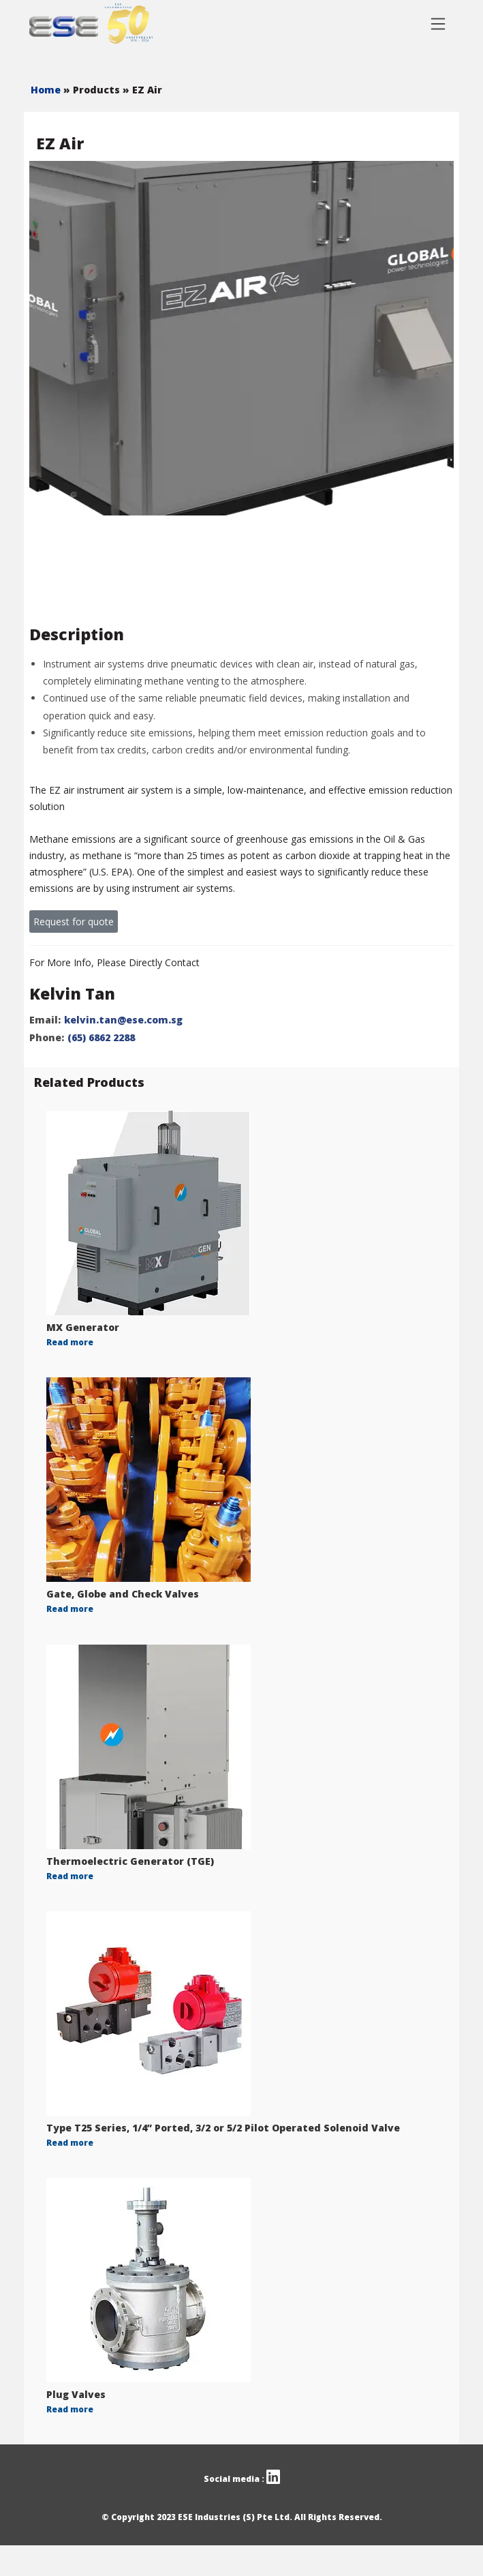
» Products (93, 89)
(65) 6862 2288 (101, 1037)
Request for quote (73, 921)
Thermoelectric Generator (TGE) (130, 1861)
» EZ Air (142, 89)
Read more (69, 1342)
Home (47, 89)
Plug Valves (76, 2394)
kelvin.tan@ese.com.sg (123, 1019)
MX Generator (82, 1327)
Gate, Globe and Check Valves (122, 1593)
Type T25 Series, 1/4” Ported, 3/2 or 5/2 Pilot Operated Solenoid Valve (223, 2127)
